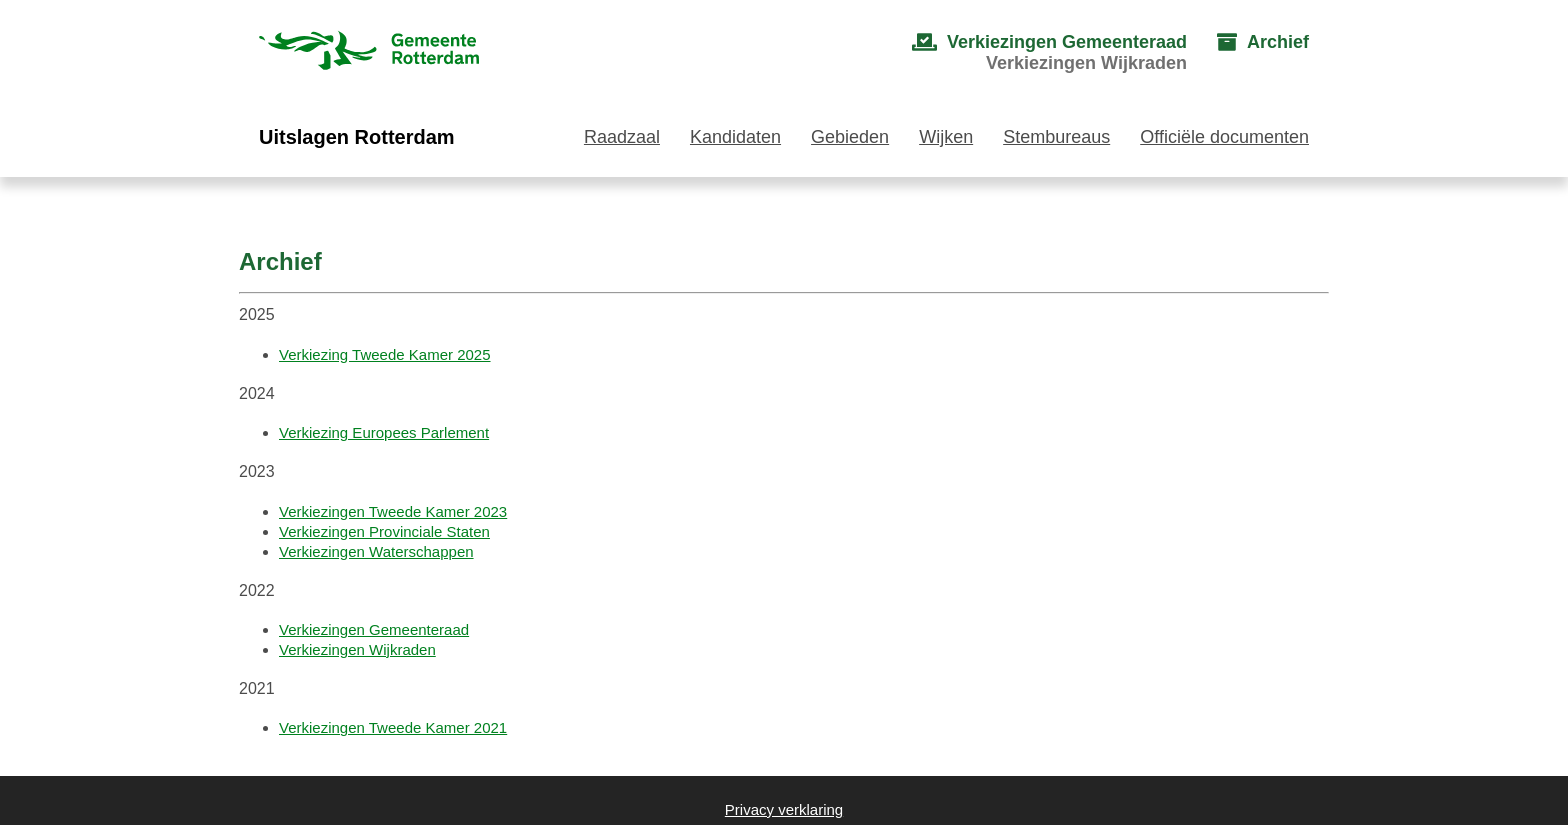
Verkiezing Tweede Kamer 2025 (385, 354)
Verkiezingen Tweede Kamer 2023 (393, 511)
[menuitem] (1029, 53)
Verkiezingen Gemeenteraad (374, 629)
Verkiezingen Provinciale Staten (384, 531)
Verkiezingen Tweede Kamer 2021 (393, 727)
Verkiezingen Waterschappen (376, 551)
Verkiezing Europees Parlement (384, 432)
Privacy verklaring (784, 809)
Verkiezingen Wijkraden (357, 649)
